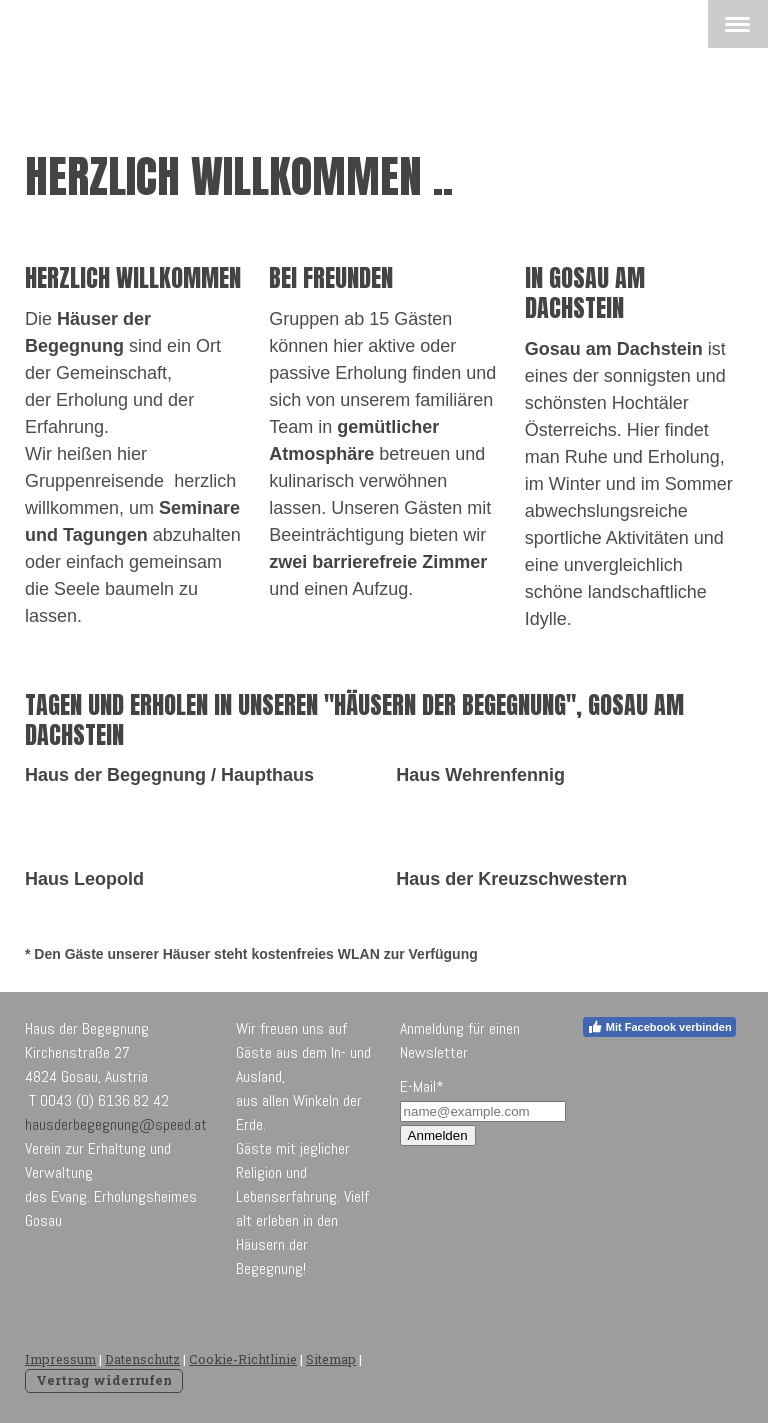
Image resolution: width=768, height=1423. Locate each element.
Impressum (60, 1359)
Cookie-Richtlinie (243, 1359)
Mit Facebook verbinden (659, 1027)
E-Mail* (422, 1086)
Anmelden (438, 1135)
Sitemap (331, 1359)
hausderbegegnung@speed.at (116, 1124)
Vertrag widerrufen (104, 1380)
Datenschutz (142, 1359)
